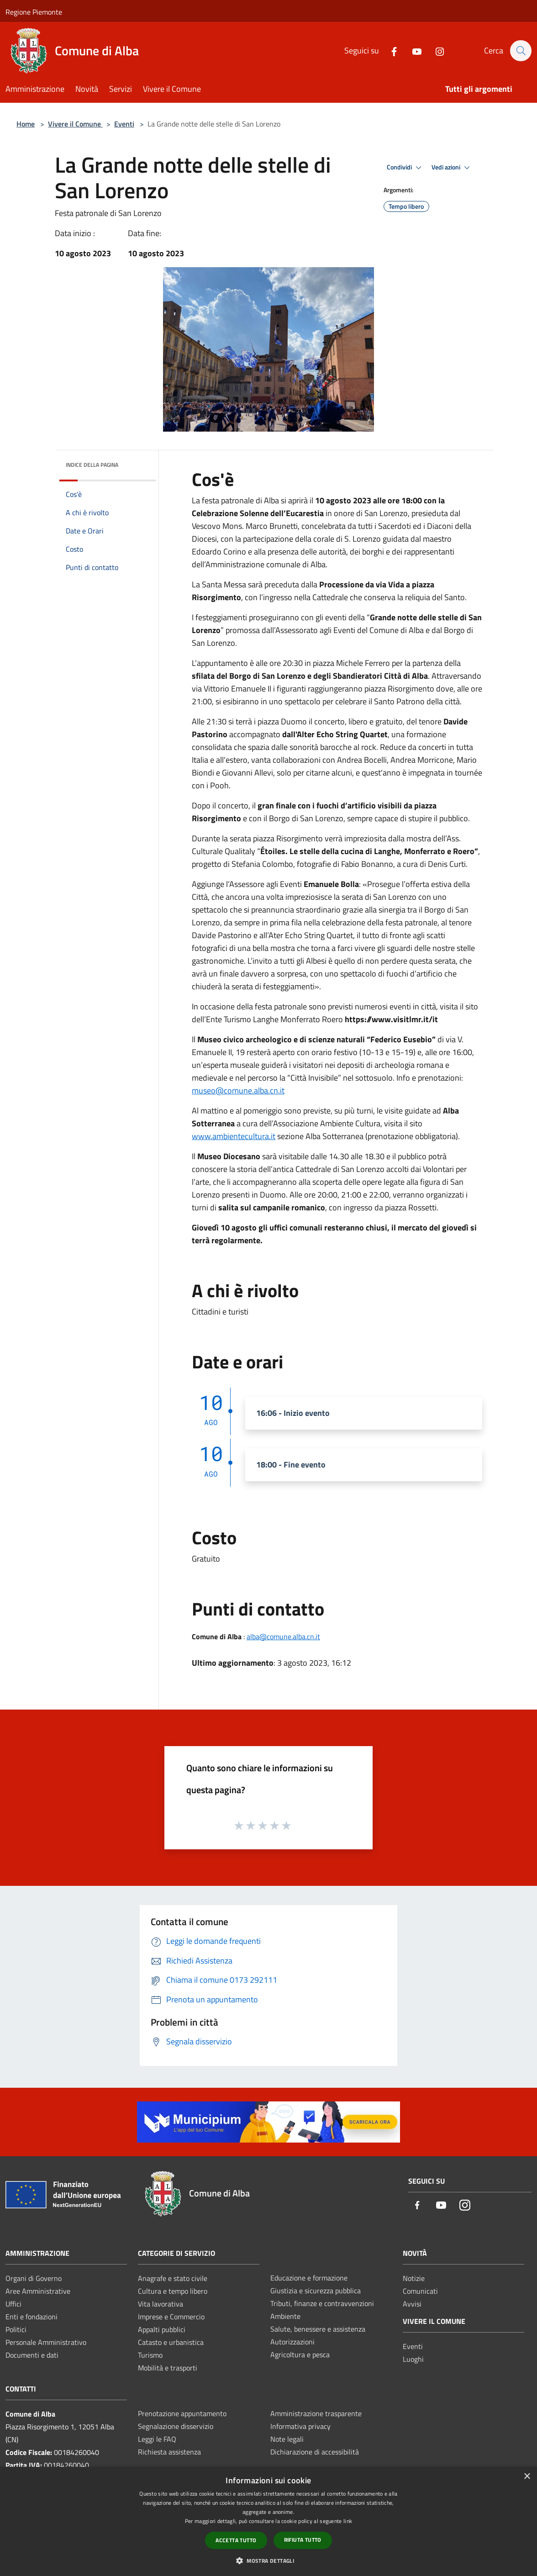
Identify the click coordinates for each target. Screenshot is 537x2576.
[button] (268, 2560)
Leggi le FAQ (157, 2438)
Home (25, 123)
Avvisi (412, 2303)
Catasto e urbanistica (171, 2342)
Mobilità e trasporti (167, 2367)
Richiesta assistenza (169, 2451)
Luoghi (413, 2359)
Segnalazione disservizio (175, 2426)
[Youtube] (412, 50)
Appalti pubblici (161, 2329)
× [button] (526, 2476)
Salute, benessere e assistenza (317, 2328)
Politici (15, 2329)
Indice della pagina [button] (92, 464)
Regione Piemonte (33, 11)
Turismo (150, 2354)
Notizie (414, 2278)
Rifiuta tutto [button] (302, 2539)
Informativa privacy (300, 2426)
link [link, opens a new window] (347, 2521)
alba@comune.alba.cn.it (283, 1636)
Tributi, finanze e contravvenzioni (322, 2303)
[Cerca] (521, 51)
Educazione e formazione (308, 2277)
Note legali (287, 2438)
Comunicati (420, 2291)
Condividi (405, 167)
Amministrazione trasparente (316, 2413)
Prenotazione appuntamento (182, 2413)
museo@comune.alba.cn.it (238, 1090)
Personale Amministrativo (45, 2342)
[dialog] (268, 2521)
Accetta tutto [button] (236, 2540)
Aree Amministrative (37, 2291)
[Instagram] (435, 50)
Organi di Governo (33, 2278)
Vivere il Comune (75, 123)
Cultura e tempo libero (172, 2291)
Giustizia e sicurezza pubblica (315, 2290)
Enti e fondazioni (31, 2316)
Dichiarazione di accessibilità (314, 2451)
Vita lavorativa (160, 2303)
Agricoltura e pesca (300, 2354)
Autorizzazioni (292, 2341)
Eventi (124, 123)
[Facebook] (389, 50)
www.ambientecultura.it (233, 1136)
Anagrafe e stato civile (172, 2278)
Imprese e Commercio (171, 2316)
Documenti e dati (31, 2354)
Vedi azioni (452, 167)
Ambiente (285, 2316)
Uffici (13, 2303)
